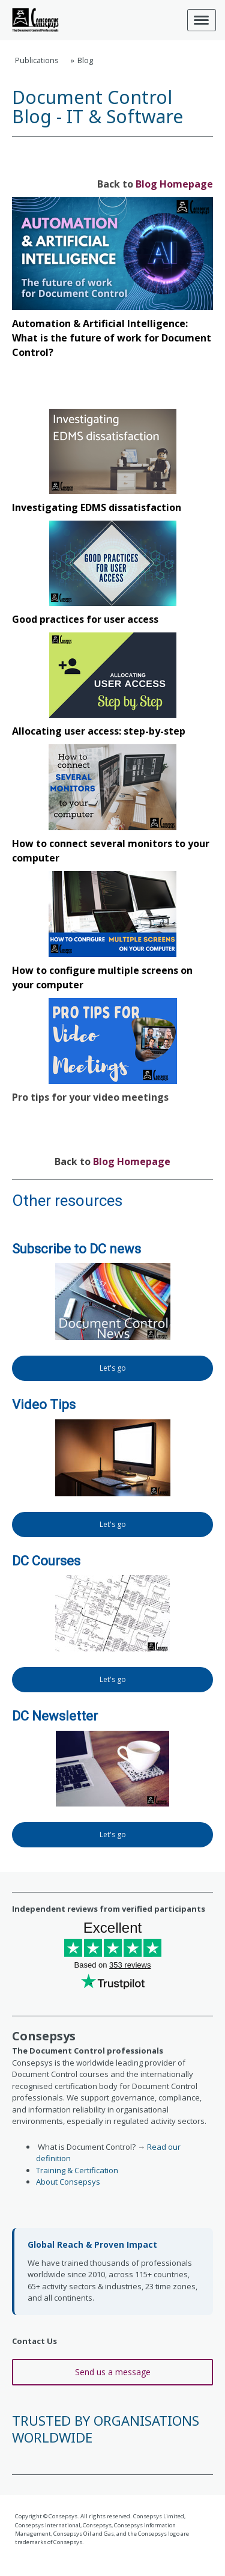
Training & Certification (77, 2170)
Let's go (113, 1368)
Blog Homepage (174, 184)
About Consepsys (68, 2181)
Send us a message (113, 2372)
